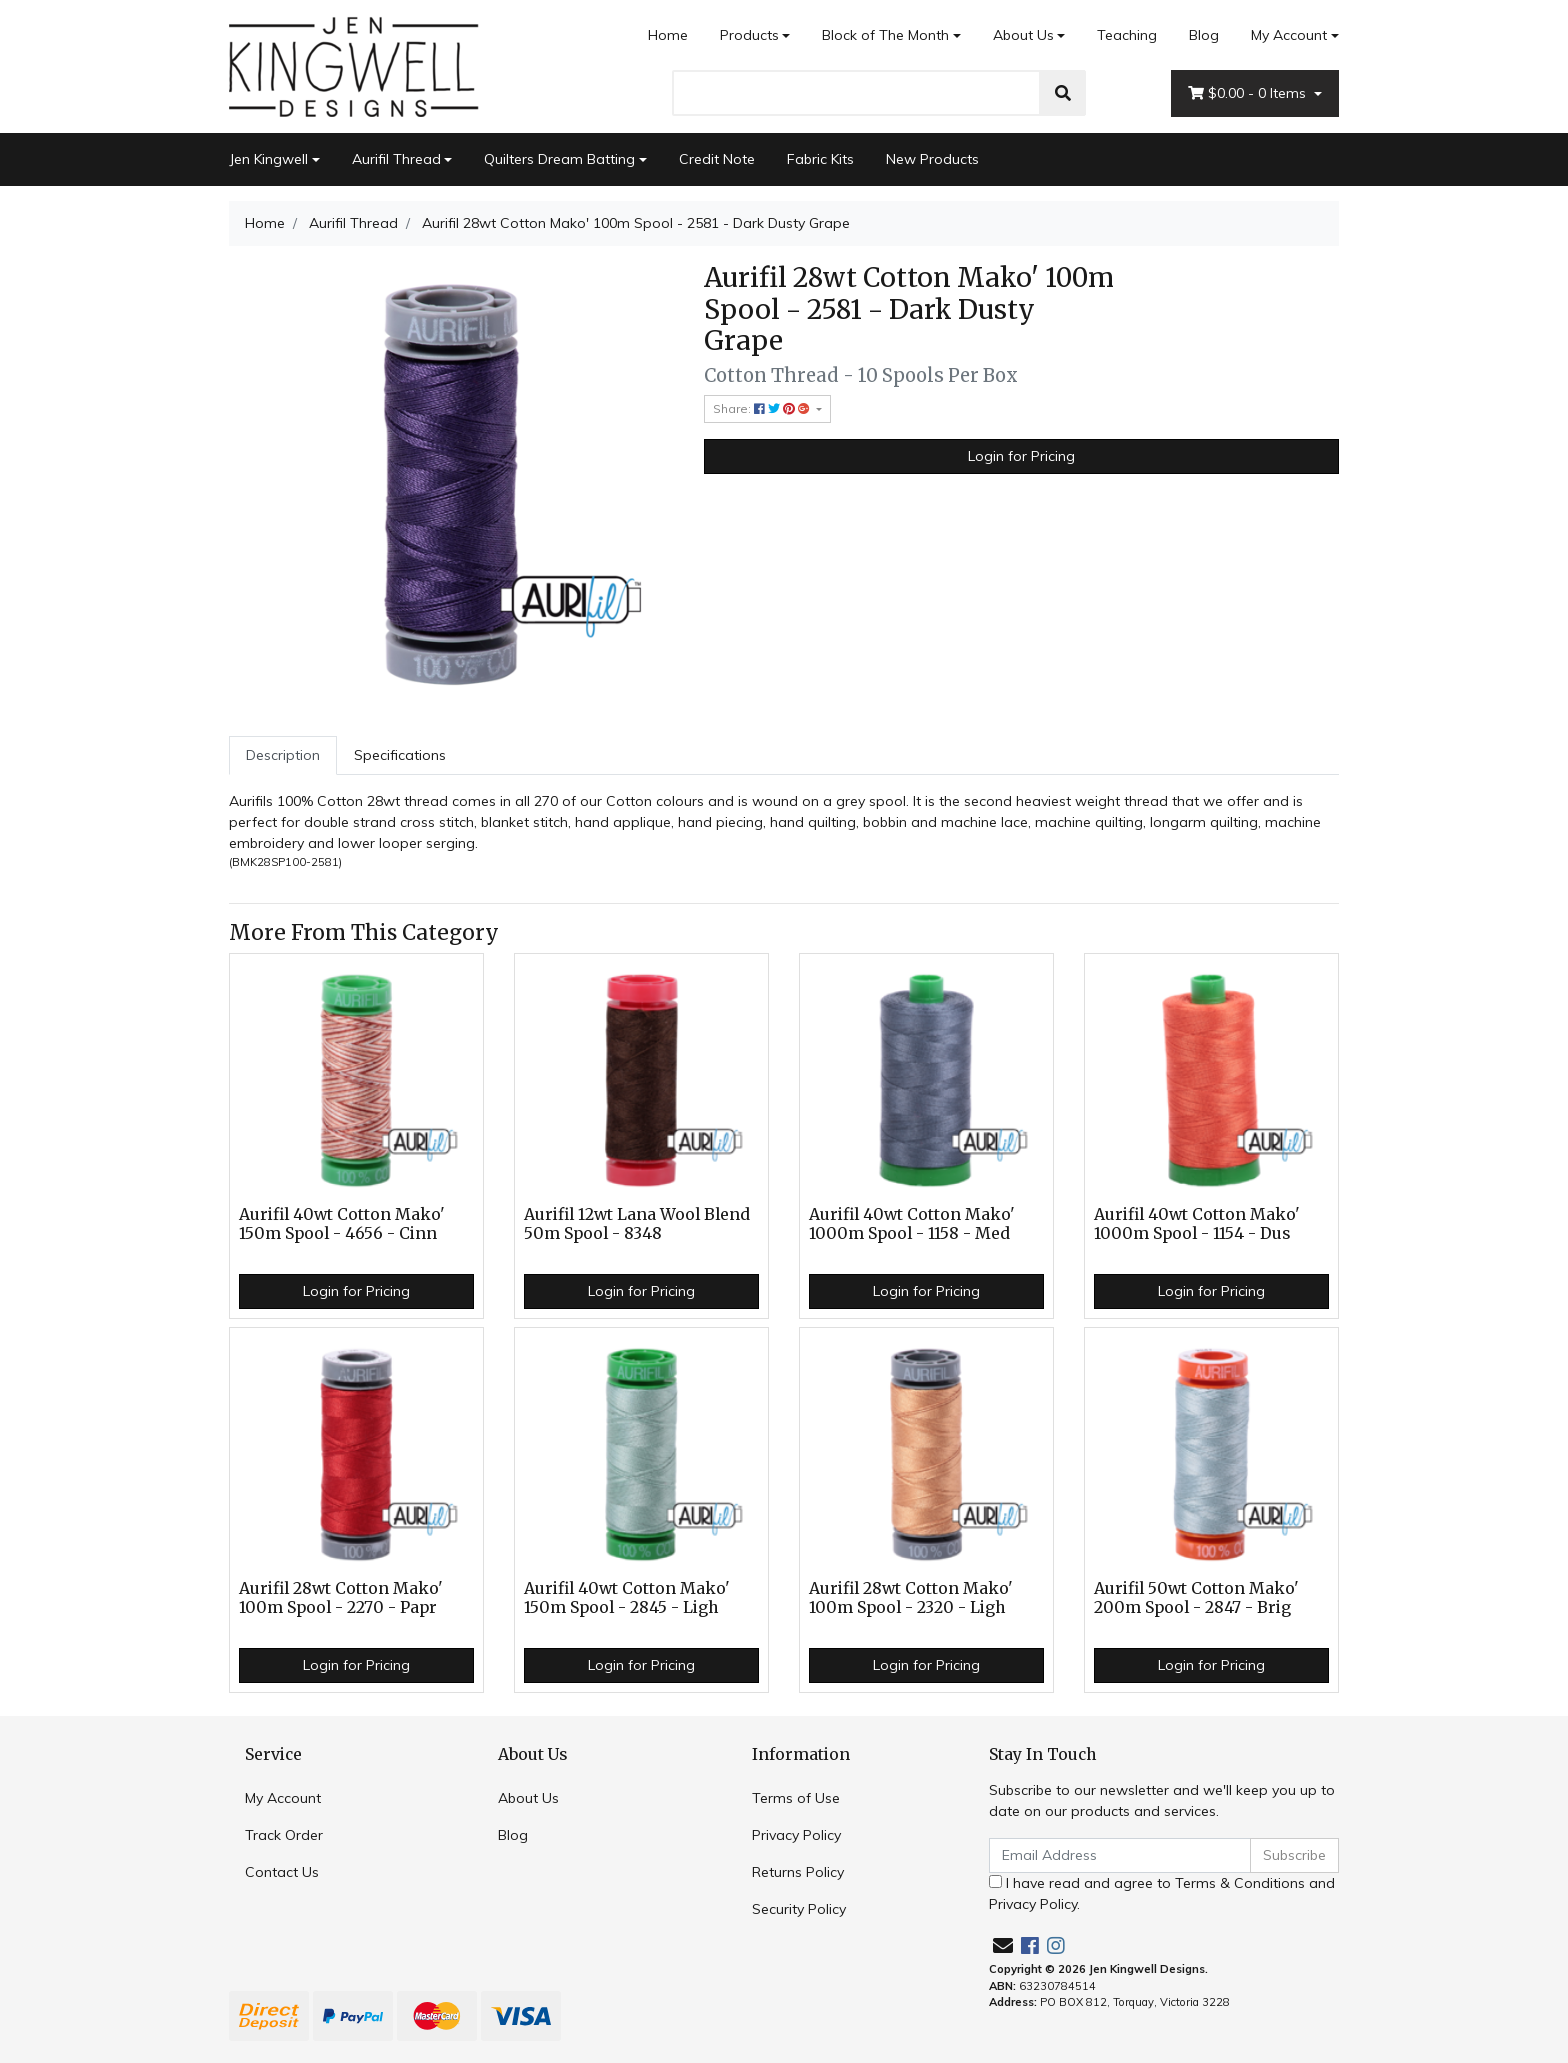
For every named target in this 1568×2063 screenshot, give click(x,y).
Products (749, 35)
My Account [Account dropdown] (1289, 35)
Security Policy (799, 1909)
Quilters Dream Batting (559, 159)
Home (668, 35)
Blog (1204, 35)
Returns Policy (798, 1872)
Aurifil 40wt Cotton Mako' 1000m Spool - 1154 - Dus (1197, 1224)
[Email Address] (1120, 1855)
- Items (1249, 93)
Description (283, 755)
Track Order (284, 1835)
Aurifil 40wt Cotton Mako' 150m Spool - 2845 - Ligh (627, 1598)
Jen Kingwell (268, 159)
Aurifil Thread (396, 159)
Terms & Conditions (1240, 1883)
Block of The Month (885, 35)
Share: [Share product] (763, 408)
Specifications (400, 755)
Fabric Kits (820, 159)
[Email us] (1003, 1945)
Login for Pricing (1021, 456)
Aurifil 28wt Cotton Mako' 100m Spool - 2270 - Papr (341, 1598)
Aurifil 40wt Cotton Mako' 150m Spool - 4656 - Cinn (342, 1224)
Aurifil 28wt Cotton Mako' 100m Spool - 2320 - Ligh (911, 1598)
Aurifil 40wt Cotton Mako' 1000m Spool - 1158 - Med (912, 1224)
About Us (1023, 35)
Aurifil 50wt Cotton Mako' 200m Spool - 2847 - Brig (1196, 1598)
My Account (283, 1798)
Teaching (1127, 35)
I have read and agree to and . (1162, 1893)
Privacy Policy (796, 1835)
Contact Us (282, 1872)
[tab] (283, 755)
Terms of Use (796, 1798)
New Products (932, 159)
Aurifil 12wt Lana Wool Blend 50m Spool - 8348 (637, 1224)
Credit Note (717, 159)
